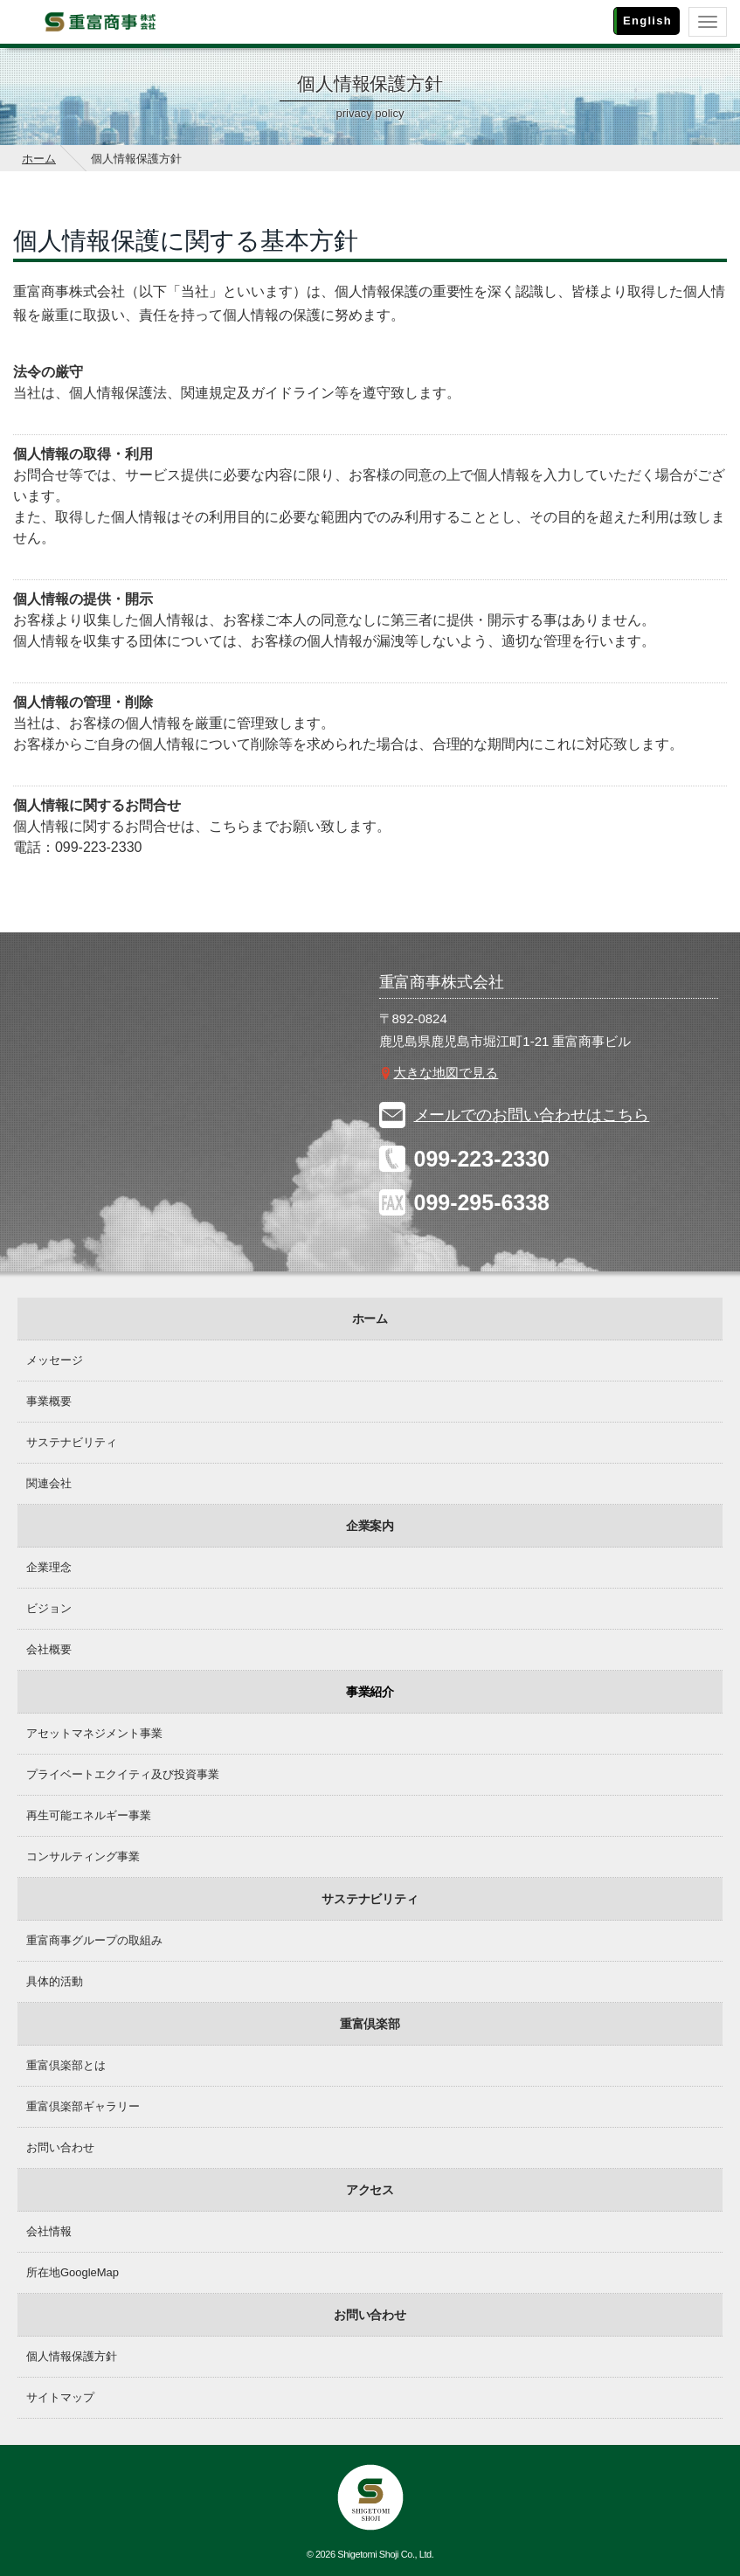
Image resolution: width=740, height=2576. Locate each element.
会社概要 (49, 1649)
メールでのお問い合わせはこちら (532, 1115)
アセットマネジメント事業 (94, 1733)
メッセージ (54, 1360)
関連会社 (49, 1483)
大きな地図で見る (445, 1072)
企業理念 (49, 1567)
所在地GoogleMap (72, 2272)
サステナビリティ (71, 1442)
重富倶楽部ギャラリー (83, 2106)
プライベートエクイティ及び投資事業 (122, 1774)
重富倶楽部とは (66, 2065)
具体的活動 (54, 1981)
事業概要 (49, 1401)
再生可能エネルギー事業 (88, 1815)
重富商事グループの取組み (94, 1940)
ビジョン (49, 1608)
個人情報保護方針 (71, 2356)
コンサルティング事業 (83, 1856)
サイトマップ (60, 2397)
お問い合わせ (60, 2147)
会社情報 (49, 2231)
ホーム (39, 158)
